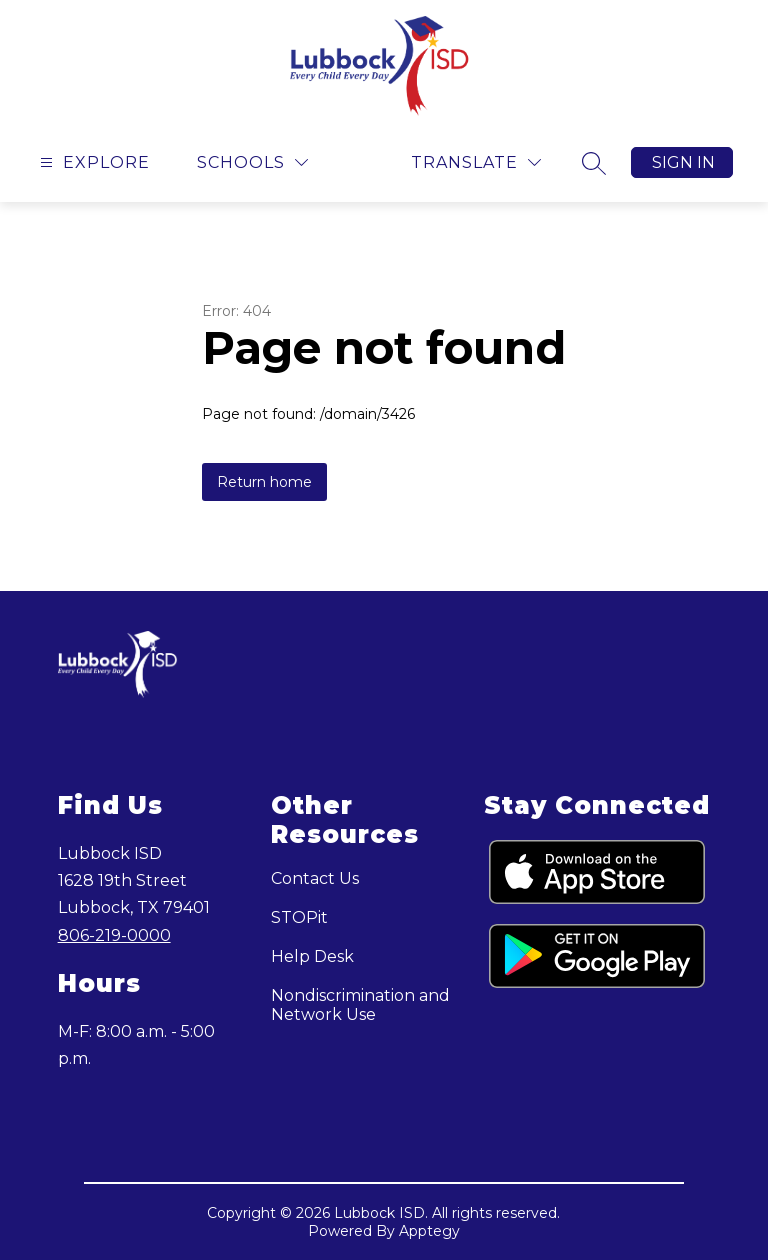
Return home (264, 482)
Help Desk (312, 956)
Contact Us (315, 878)
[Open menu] (92, 162)
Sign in (683, 162)
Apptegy (429, 1231)
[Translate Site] (476, 162)
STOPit (299, 917)
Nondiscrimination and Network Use (360, 1005)
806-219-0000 (114, 935)
